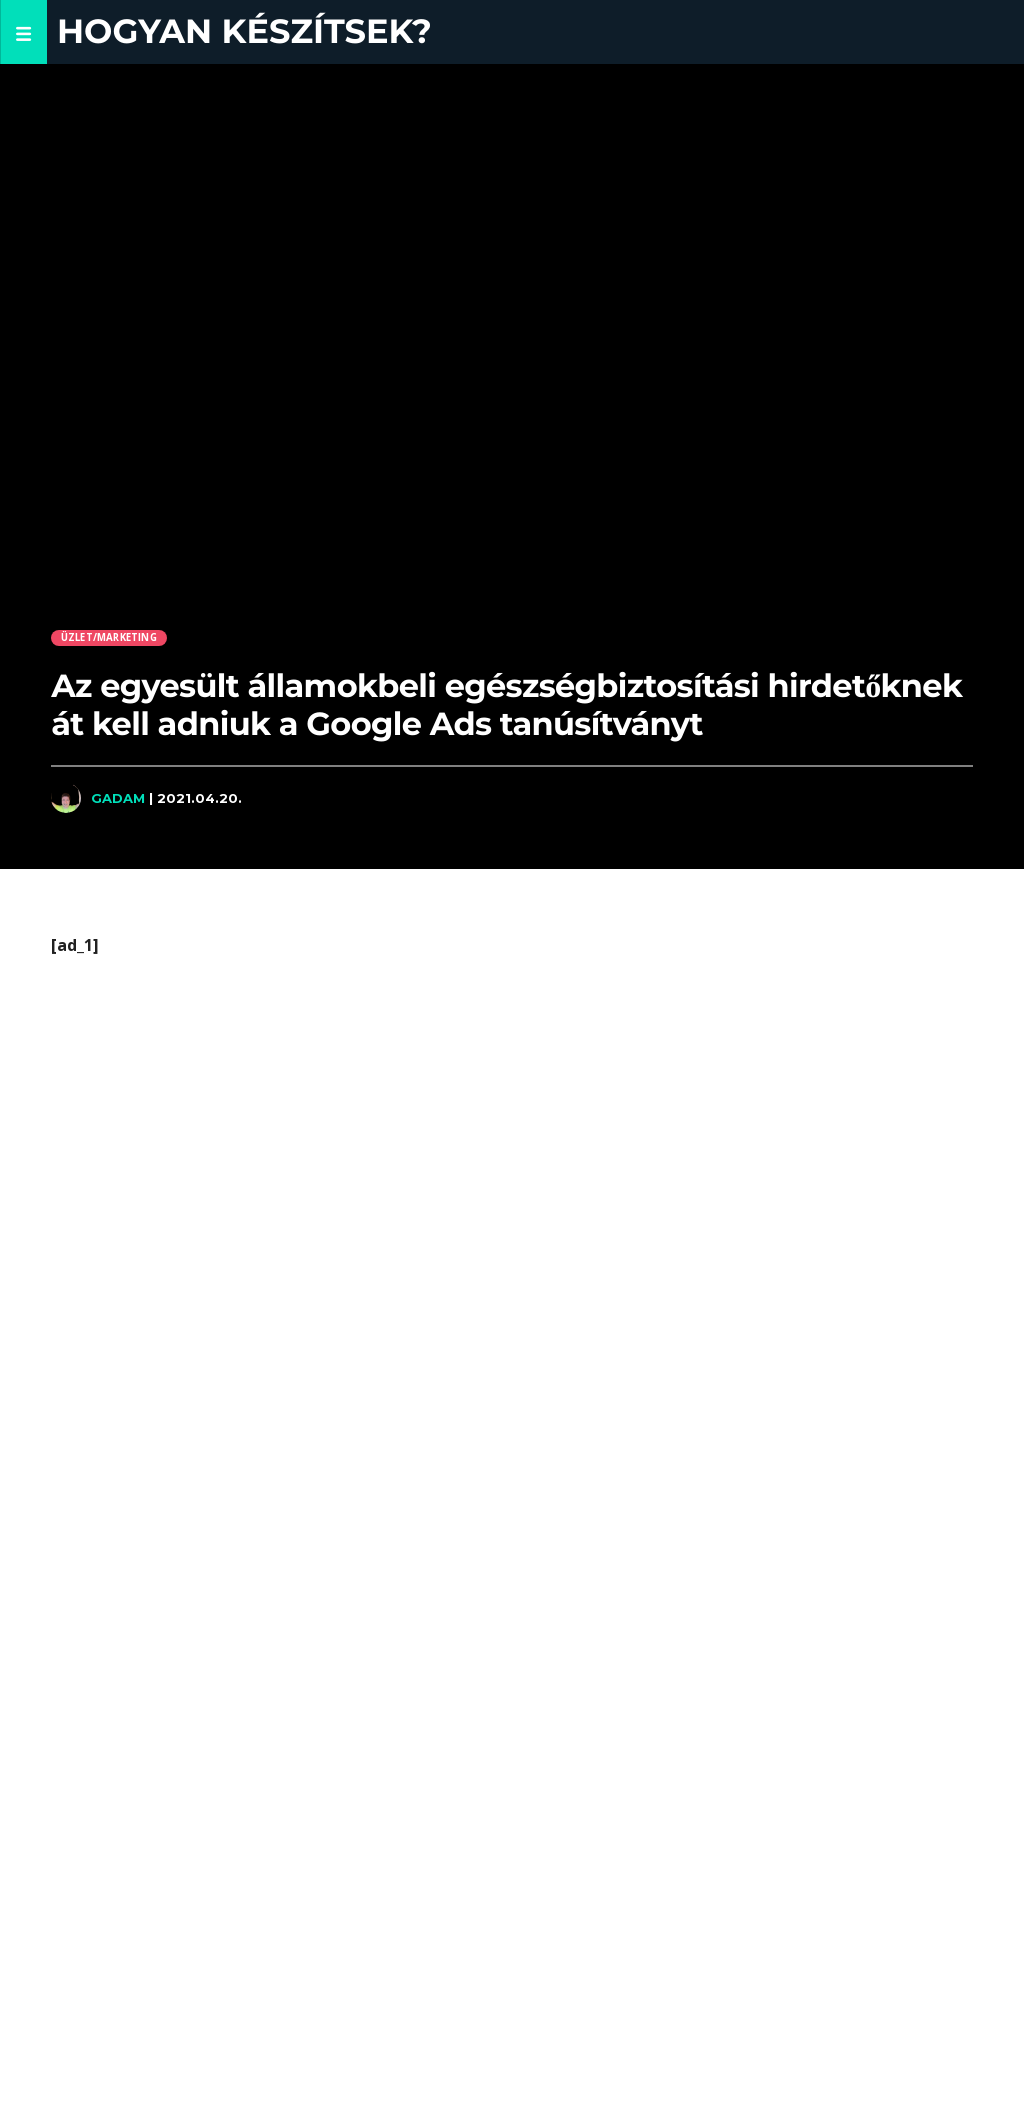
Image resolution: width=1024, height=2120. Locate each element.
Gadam (118, 798)
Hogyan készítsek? (244, 31)
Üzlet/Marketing (109, 637)
